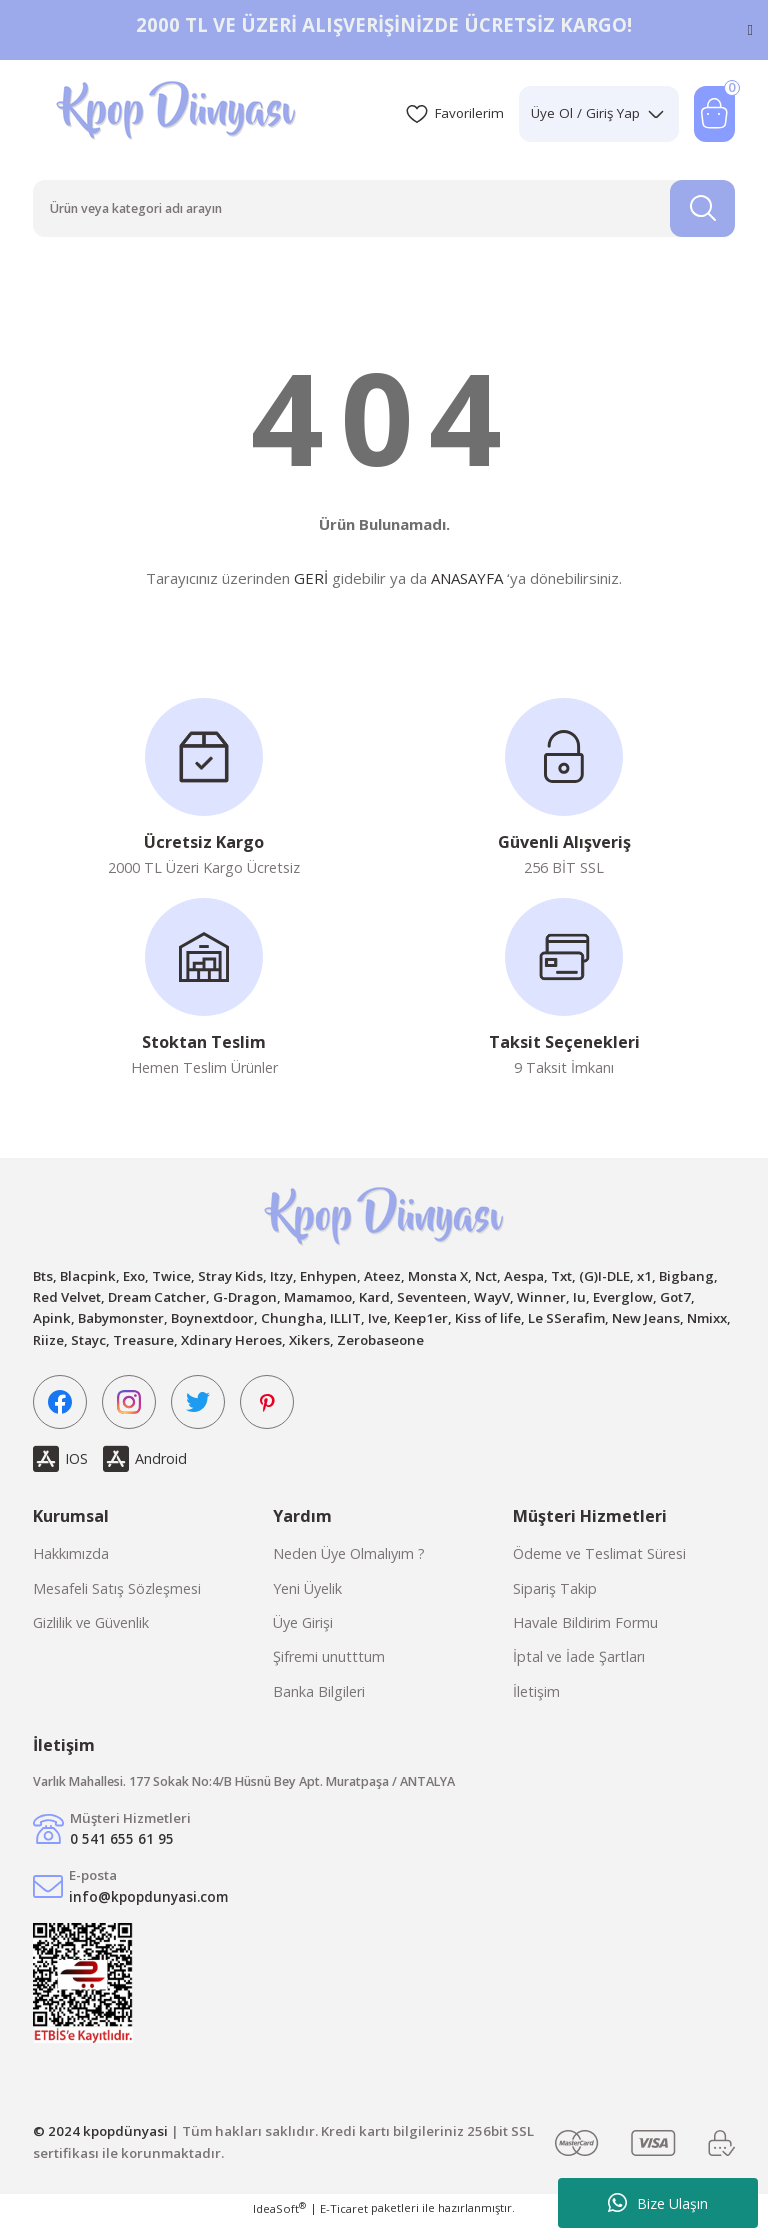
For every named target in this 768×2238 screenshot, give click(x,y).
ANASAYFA (467, 585)
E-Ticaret (344, 2224)
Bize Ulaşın (658, 2203)
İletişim (536, 1704)
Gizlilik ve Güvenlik (91, 1635)
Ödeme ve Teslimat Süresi (599, 1567)
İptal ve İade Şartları (579, 1670)
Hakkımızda (71, 1567)
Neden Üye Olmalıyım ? (349, 1567)
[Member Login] (590, 114)
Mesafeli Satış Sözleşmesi (117, 1601)
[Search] (384, 211)
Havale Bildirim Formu (585, 1635)
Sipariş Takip (555, 1601)
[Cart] (712, 114)
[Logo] (178, 114)
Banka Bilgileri (319, 1704)
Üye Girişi (303, 1635)
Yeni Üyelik (307, 1601)
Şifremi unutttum (329, 1670)
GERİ (311, 585)
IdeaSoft (279, 2224)
